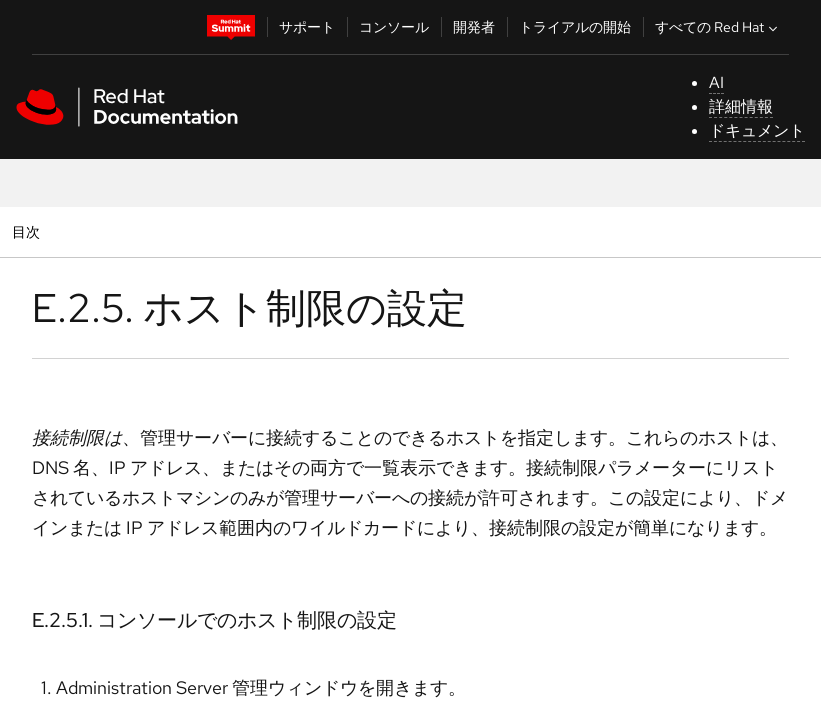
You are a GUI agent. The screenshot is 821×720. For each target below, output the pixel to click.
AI (716, 82)
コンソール (394, 27)
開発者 (474, 27)
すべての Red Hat (718, 27)
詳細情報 (741, 106)
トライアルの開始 (575, 27)
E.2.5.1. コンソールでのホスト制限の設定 (214, 620)
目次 (28, 231)
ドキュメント (757, 130)
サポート (307, 27)
